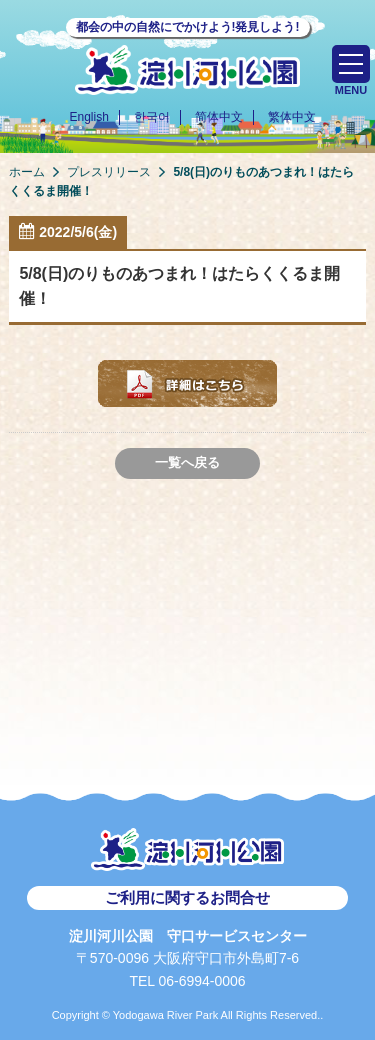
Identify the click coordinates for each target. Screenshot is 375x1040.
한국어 (152, 117)
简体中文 (219, 117)
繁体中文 (292, 117)
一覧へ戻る (187, 462)
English (88, 117)
